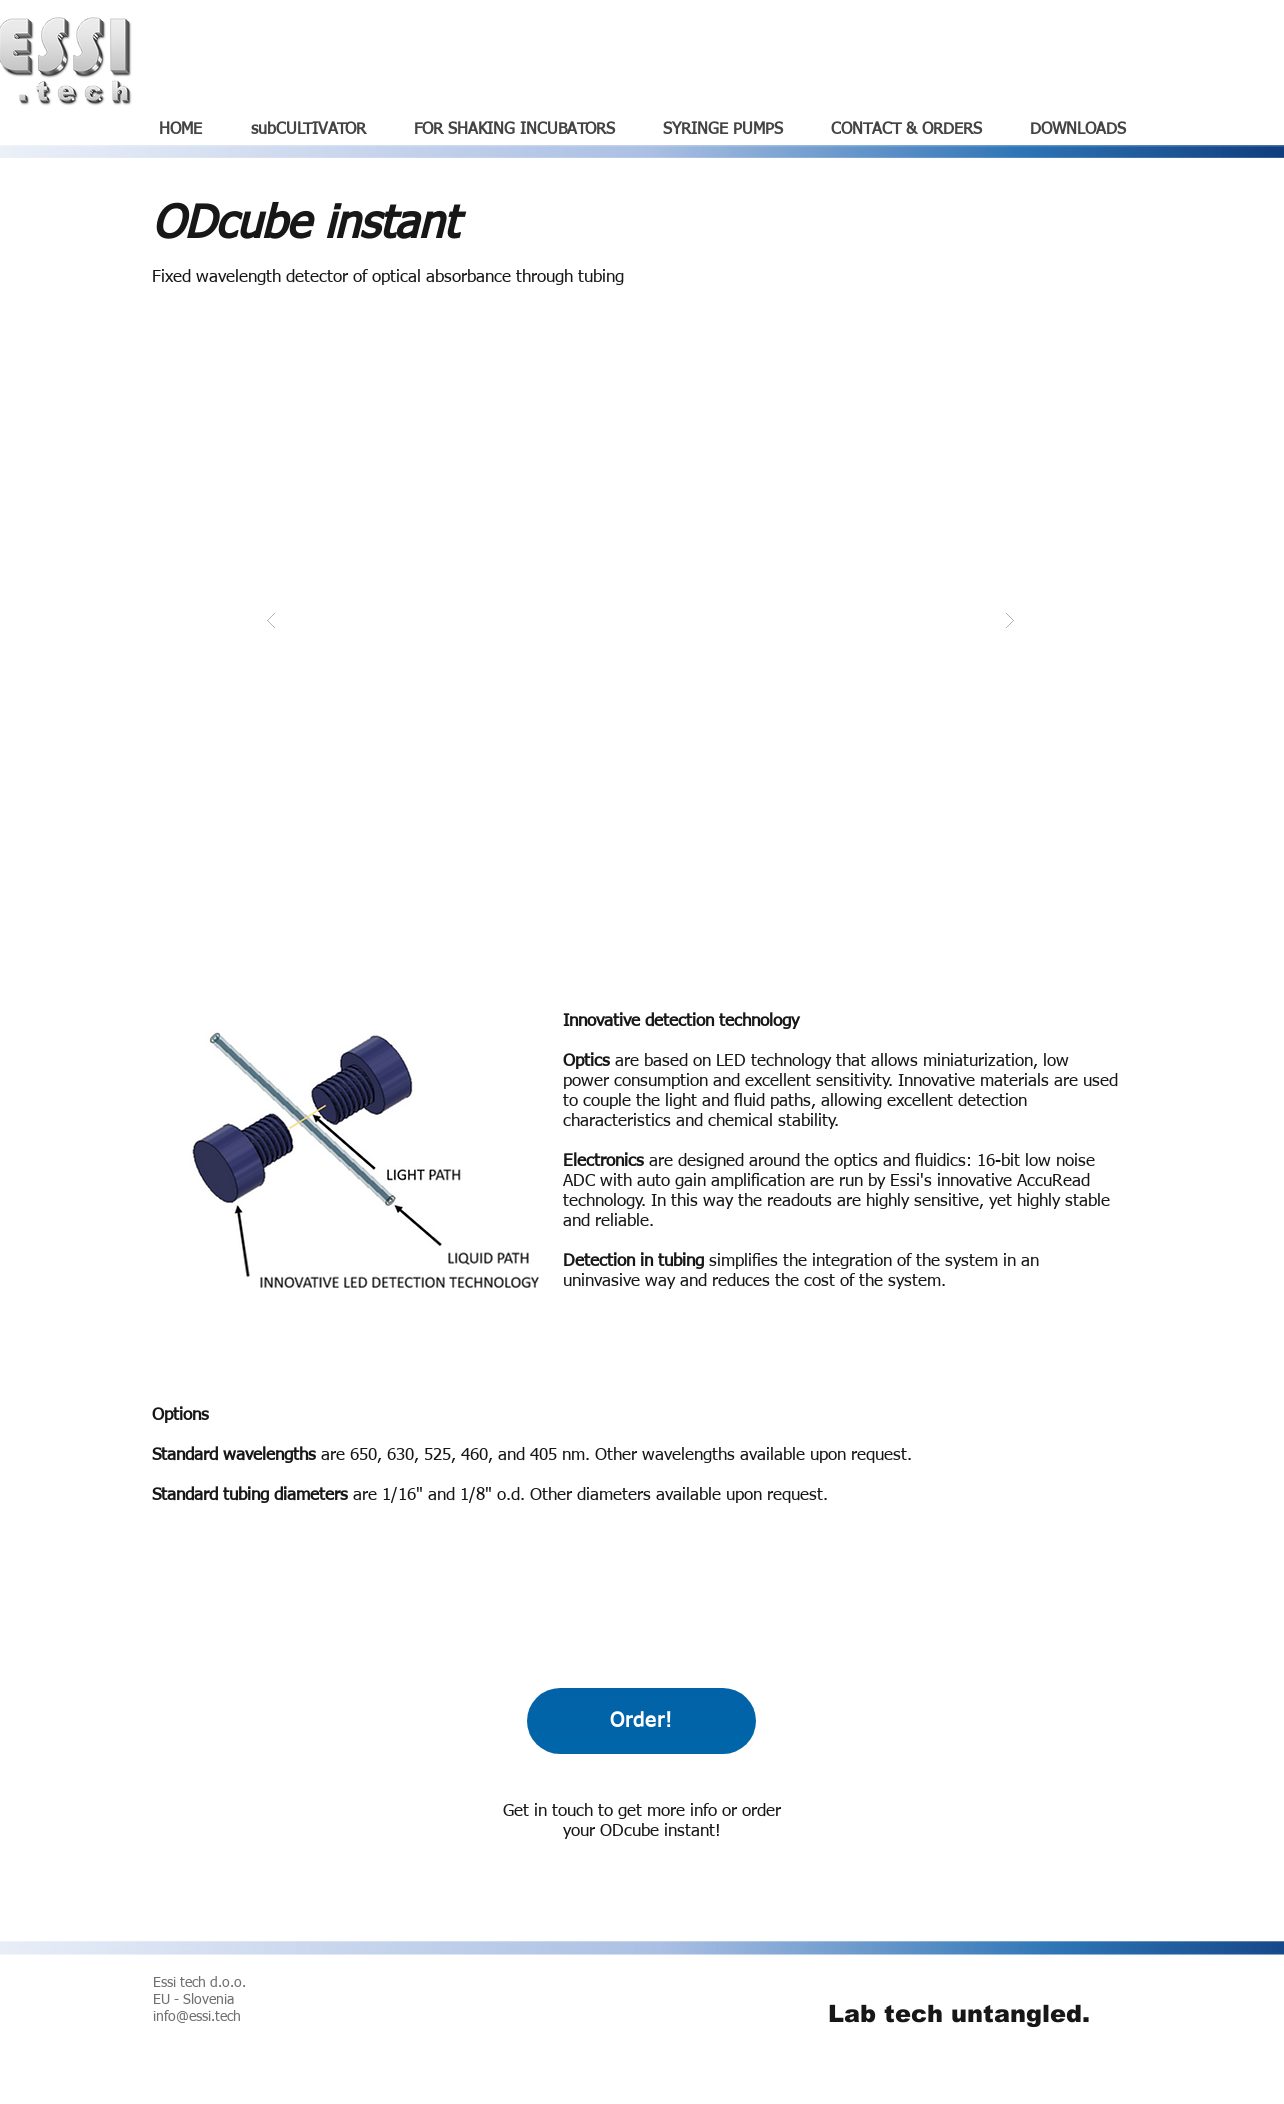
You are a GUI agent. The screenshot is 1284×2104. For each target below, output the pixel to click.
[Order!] (641, 1721)
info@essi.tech (197, 2017)
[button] (640, 619)
